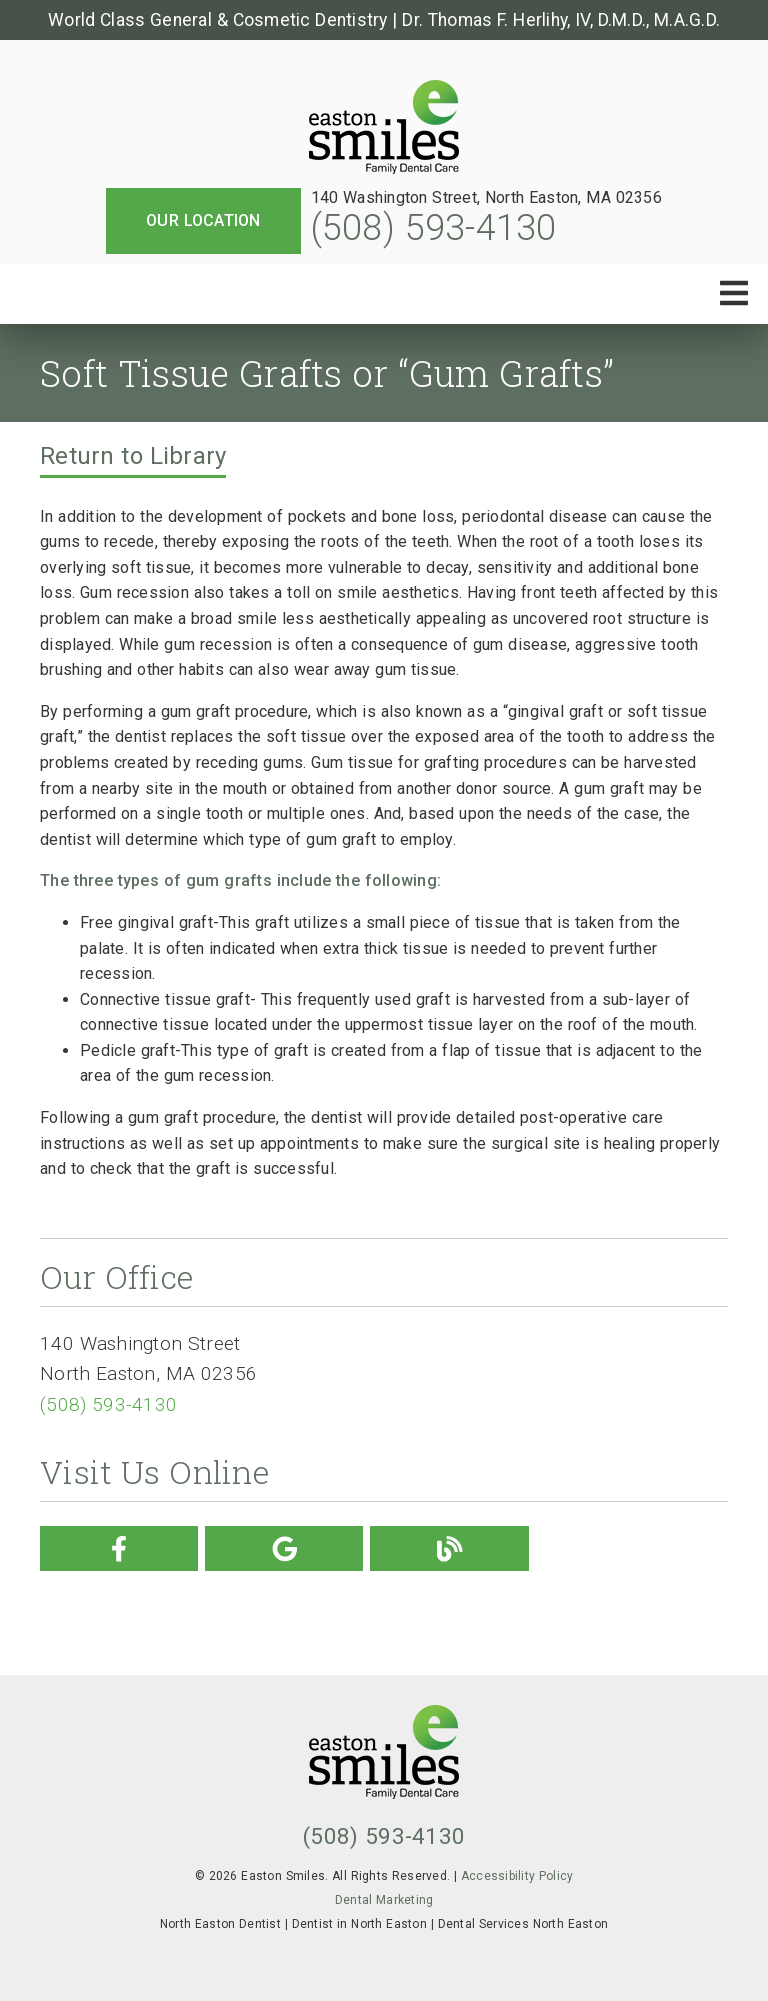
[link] (384, 129)
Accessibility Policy (517, 1876)
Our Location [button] (203, 220)
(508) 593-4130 (434, 228)
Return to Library (133, 456)
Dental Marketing (384, 1900)
